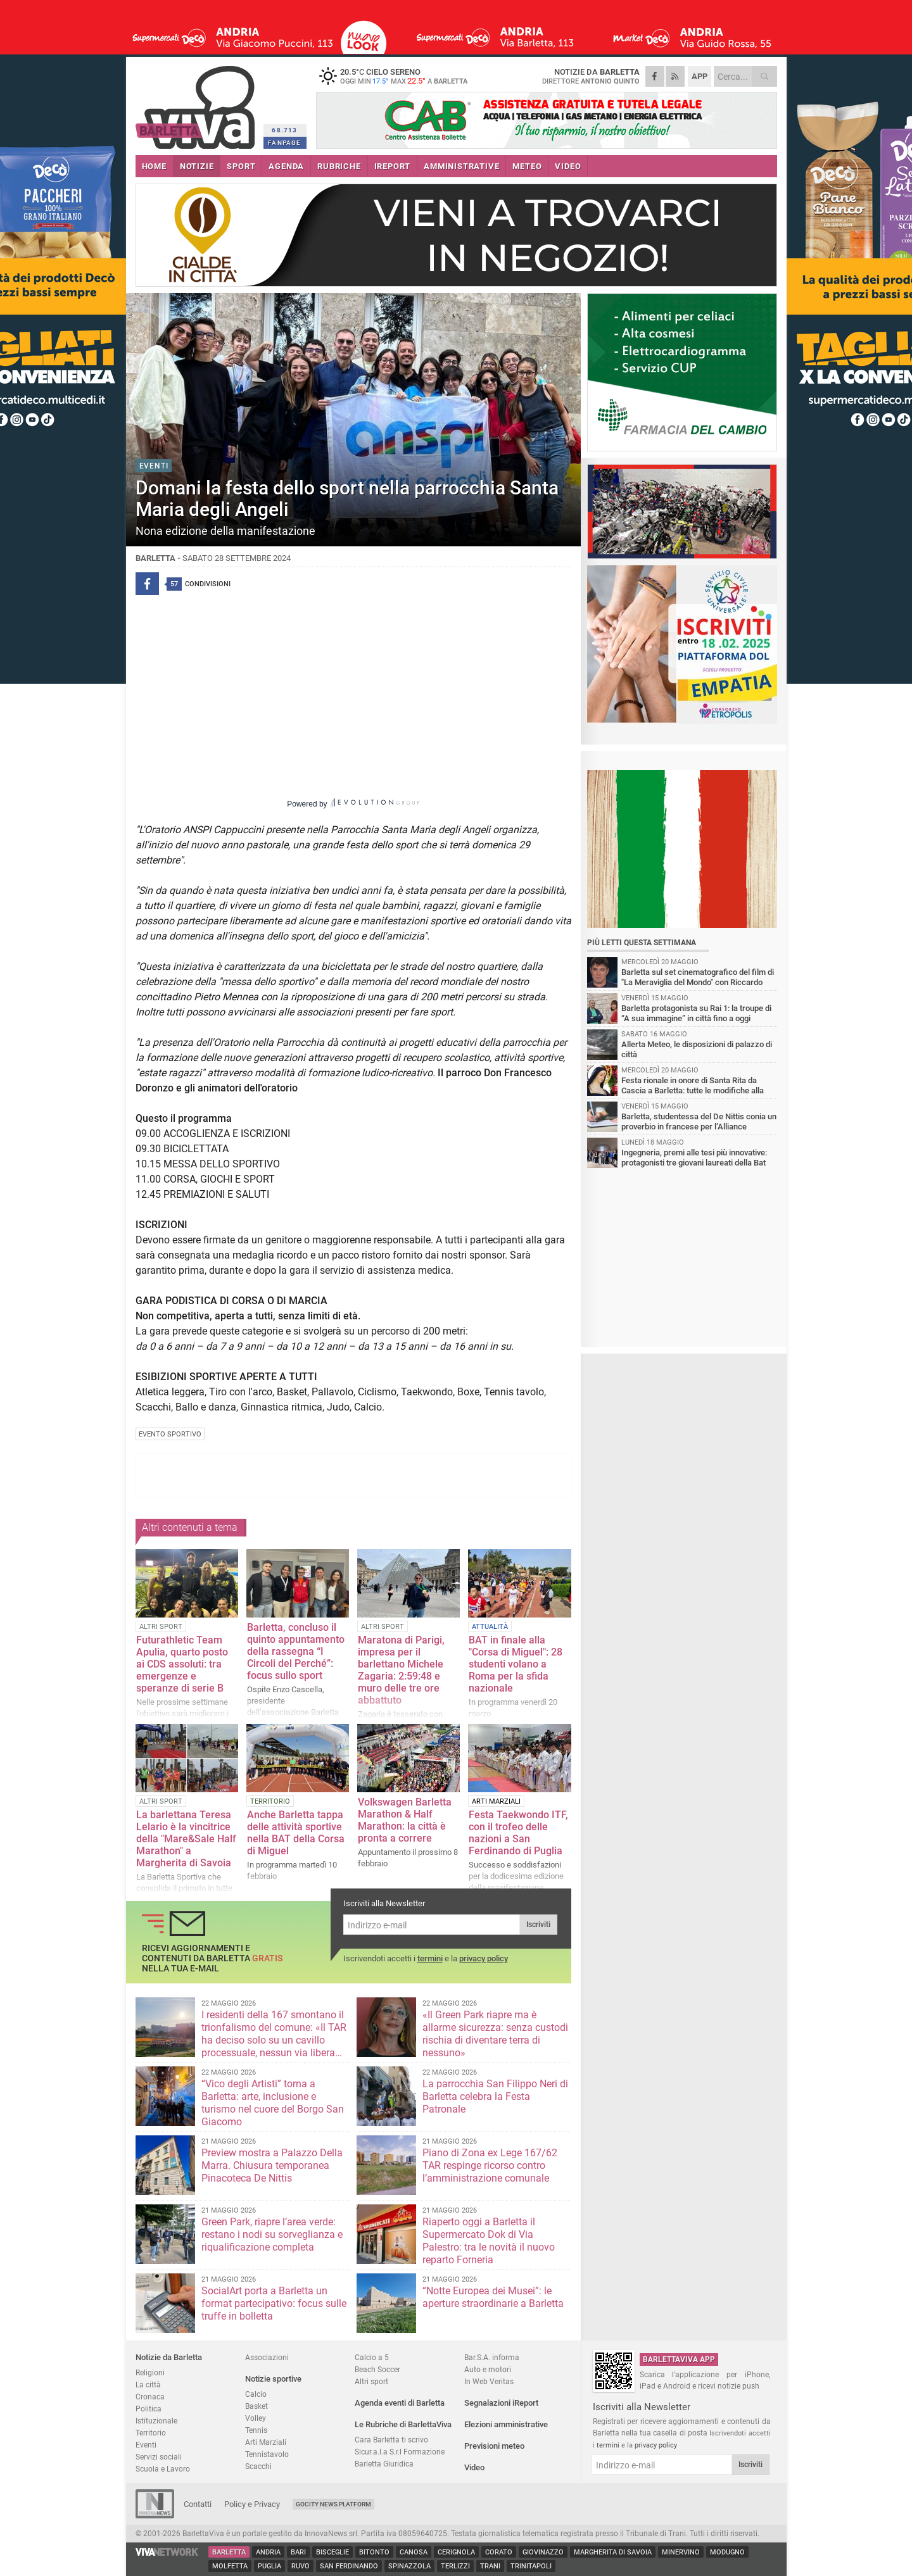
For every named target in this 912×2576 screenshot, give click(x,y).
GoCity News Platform (333, 2504)
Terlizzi (455, 2566)
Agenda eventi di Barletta (400, 2403)
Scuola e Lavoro (163, 2468)
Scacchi (258, 2466)
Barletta (229, 2552)
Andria (268, 2552)
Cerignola (456, 2552)
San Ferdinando (349, 2566)
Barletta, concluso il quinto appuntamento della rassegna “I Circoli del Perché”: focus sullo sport (296, 1651)
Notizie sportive (273, 2379)
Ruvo (300, 2566)
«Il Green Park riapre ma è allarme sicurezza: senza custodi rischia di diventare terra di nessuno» (495, 2034)
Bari (298, 2552)
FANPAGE (284, 142)
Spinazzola (409, 2566)
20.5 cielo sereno (395, 76)
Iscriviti (538, 1924)
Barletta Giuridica (384, 2463)
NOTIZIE (197, 166)
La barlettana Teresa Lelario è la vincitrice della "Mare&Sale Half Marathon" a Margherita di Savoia (186, 1839)
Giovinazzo (543, 2552)
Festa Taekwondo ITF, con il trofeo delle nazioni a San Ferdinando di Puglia (518, 1833)
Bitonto (374, 2552)
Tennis (256, 2430)
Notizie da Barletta (169, 2357)
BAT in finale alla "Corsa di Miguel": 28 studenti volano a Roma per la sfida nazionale (515, 1664)
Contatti (198, 2504)
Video (474, 2467)
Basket (256, 2406)
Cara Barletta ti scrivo (391, 2439)
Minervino (681, 2552)
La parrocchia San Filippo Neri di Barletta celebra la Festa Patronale (495, 2096)
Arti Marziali (265, 2442)
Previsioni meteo (494, 2446)
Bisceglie (332, 2552)
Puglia (269, 2566)
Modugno (727, 2552)
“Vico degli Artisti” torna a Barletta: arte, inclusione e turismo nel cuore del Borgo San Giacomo (272, 2103)
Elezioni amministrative (506, 2424)
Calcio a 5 (372, 2357)
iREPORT (392, 166)
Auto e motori (487, 2369)
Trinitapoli (531, 2566)
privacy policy (483, 1958)
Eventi (146, 2444)
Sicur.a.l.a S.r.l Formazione (400, 2451)
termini (430, 1958)
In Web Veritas (489, 2381)
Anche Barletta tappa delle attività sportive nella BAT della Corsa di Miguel (296, 1833)
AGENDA (286, 166)
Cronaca (150, 2396)
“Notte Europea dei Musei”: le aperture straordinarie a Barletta (493, 2297)
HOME (154, 166)
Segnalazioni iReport (501, 2403)
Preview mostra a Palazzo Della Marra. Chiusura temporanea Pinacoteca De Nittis (272, 2165)
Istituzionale (156, 2420)
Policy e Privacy (252, 2504)
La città (148, 2384)
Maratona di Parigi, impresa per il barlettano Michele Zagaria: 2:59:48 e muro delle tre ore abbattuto (401, 1670)
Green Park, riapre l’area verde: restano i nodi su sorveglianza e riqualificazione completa (272, 2234)
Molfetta (230, 2566)
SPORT (241, 166)
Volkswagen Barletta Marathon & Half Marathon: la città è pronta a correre (405, 1820)
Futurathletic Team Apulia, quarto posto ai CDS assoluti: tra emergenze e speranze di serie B (182, 1664)
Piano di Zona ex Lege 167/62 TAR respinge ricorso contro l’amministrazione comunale (489, 2165)
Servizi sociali (159, 2456)
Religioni (150, 2372)
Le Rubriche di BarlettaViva (403, 2424)
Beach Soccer (377, 2369)
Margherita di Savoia (613, 2552)
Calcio (256, 2394)
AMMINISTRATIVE (461, 166)
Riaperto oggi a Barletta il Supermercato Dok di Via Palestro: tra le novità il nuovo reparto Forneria (488, 2241)
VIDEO (568, 166)
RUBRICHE (338, 166)
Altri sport (371, 2381)
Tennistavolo (267, 2454)
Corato (498, 2552)
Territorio (151, 2432)
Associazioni (267, 2357)
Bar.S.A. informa (491, 2357)
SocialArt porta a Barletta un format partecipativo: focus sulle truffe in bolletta (273, 2303)
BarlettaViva (197, 103)
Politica (149, 2408)
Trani (490, 2566)
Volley (255, 2418)
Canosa (414, 2552)
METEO (527, 166)
